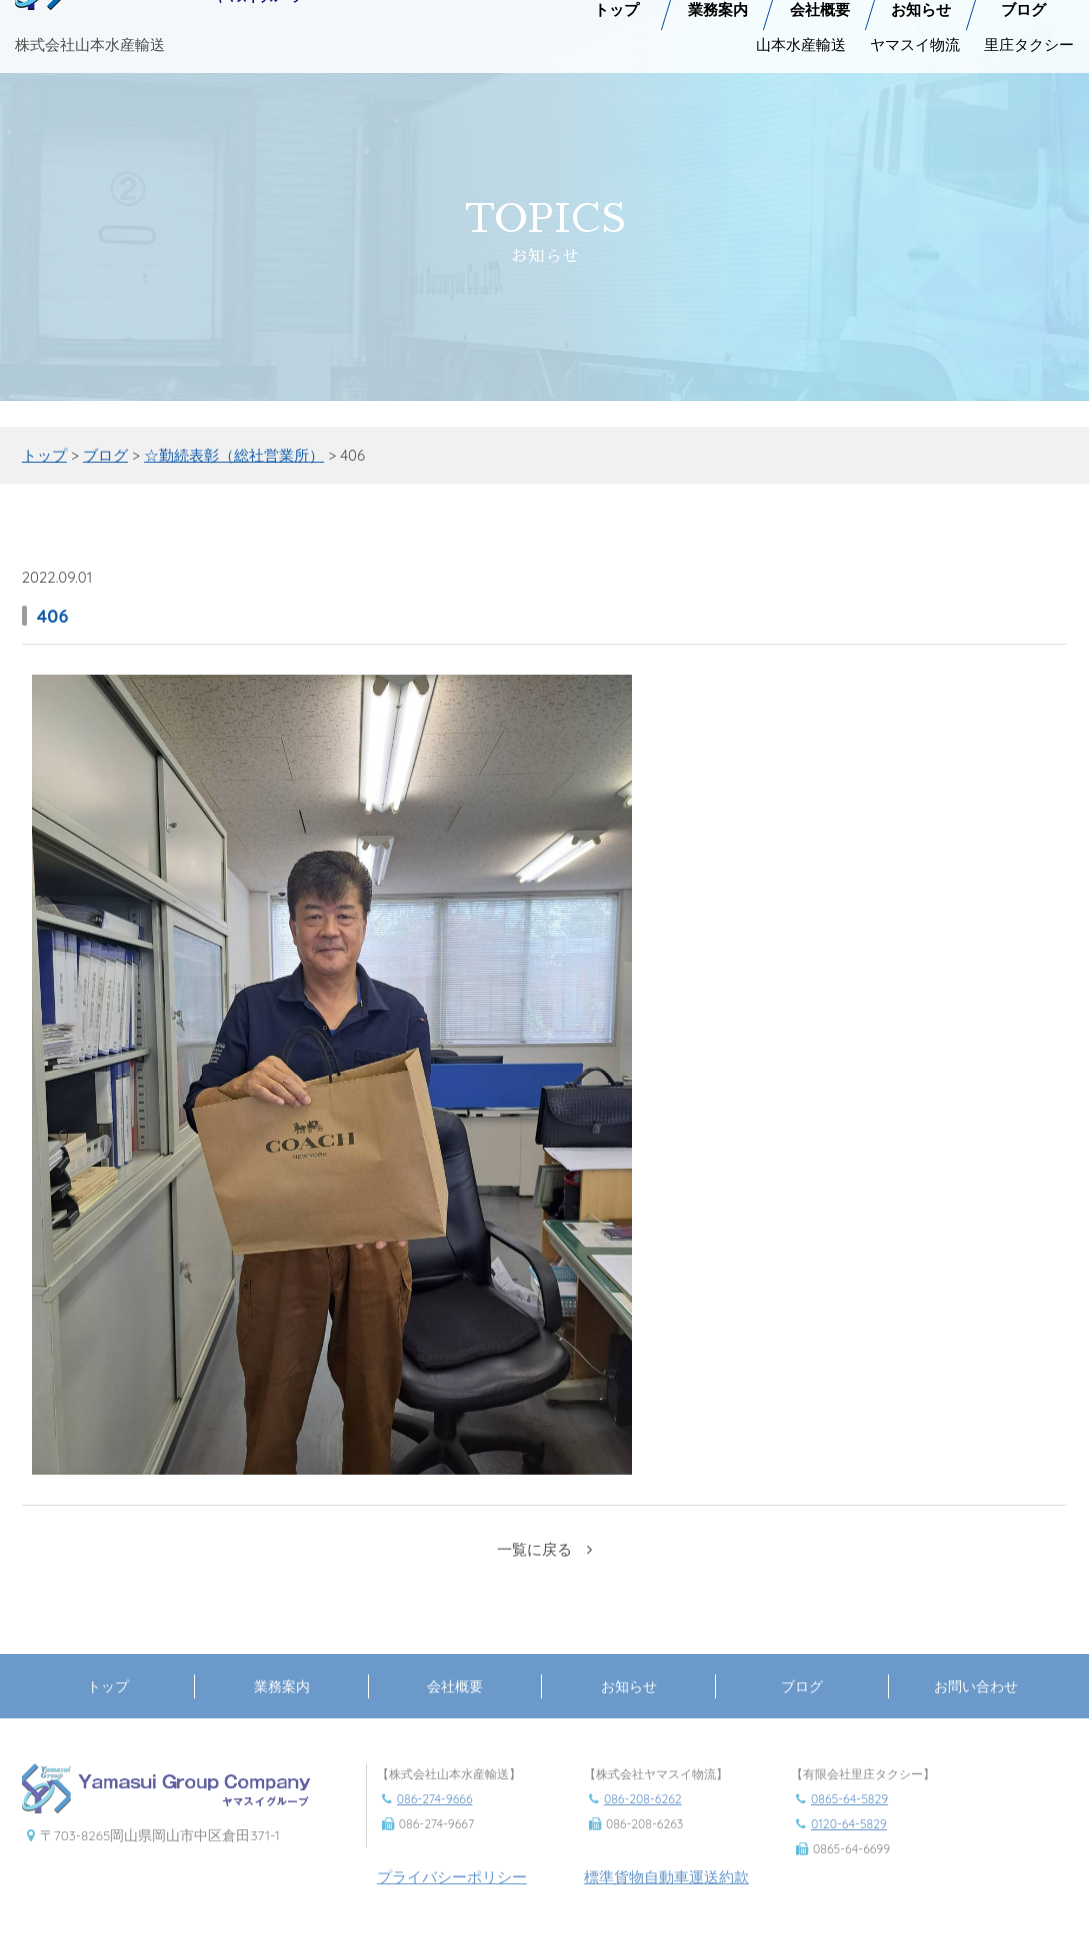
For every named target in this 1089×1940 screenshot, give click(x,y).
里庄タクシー (1029, 40)
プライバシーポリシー (452, 1894)
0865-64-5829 (849, 1815)
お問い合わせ (976, 1702)
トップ (108, 1702)
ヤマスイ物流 (915, 40)
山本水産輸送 (801, 40)
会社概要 (455, 1702)
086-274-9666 (435, 1815)
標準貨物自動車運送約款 (666, 1894)
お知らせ (629, 1702)
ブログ (802, 1702)
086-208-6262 (643, 1815)
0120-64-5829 (849, 1841)
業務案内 (282, 1702)
